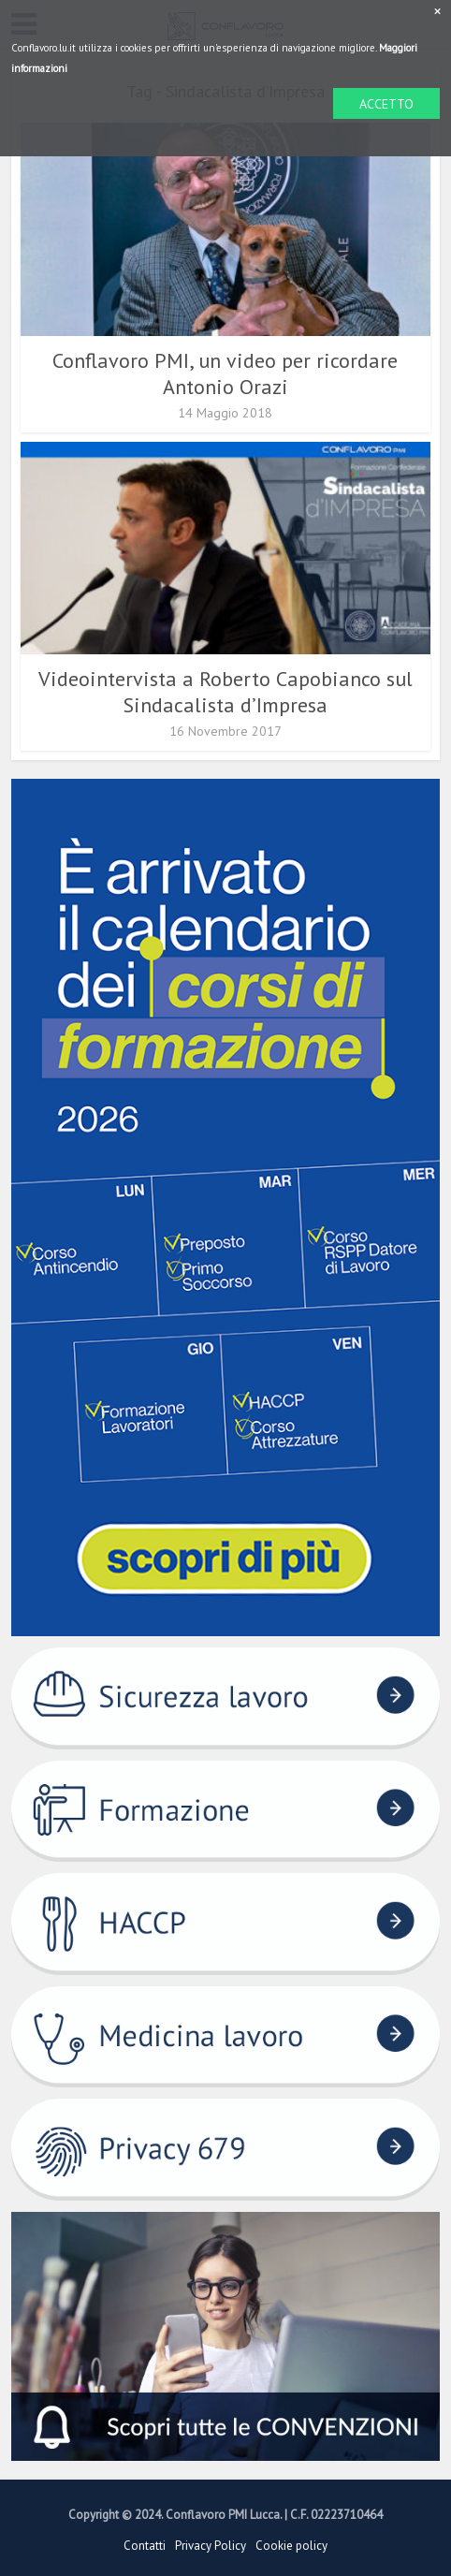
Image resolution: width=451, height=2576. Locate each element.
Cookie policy (291, 2546)
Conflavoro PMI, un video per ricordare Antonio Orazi (225, 373)
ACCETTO (386, 103)
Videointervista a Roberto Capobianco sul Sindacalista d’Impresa (225, 692)
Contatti (145, 2546)
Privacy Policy (210, 2546)
